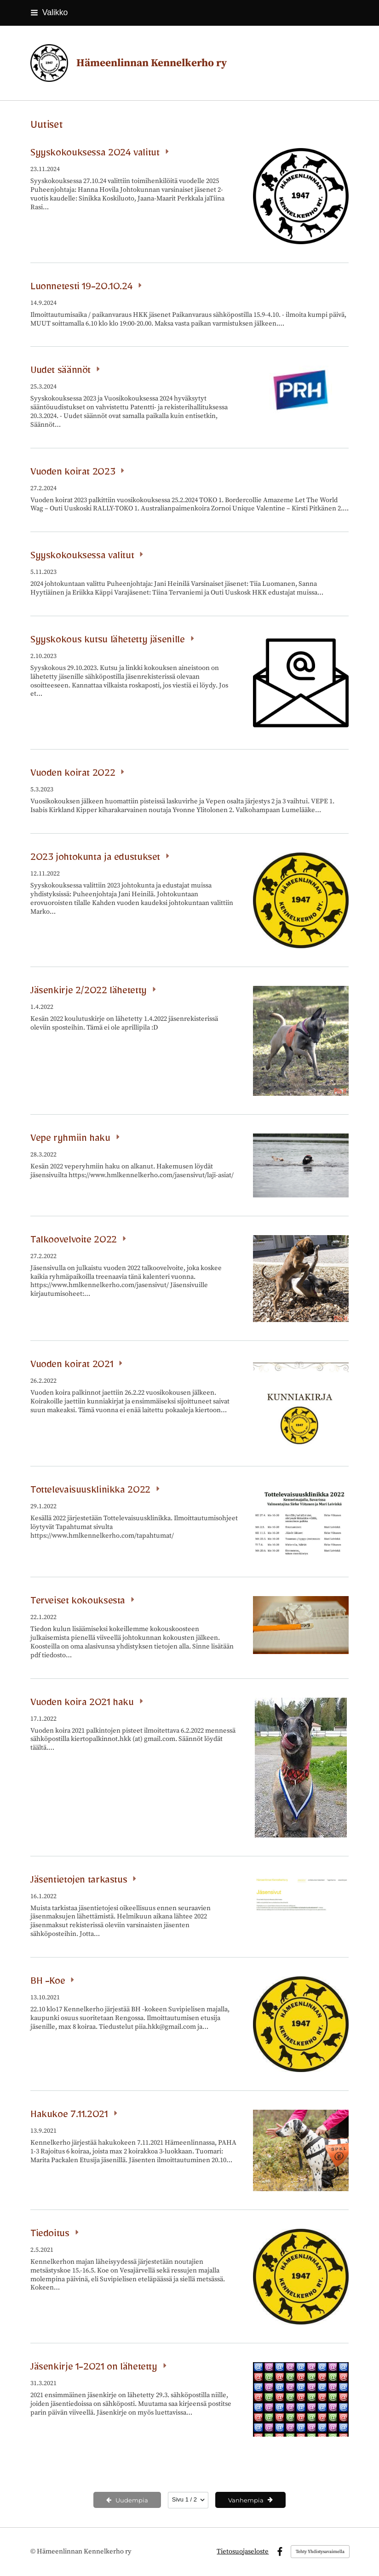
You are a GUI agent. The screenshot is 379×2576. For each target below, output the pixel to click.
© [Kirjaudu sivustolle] (33, 2551)
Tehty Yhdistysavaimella (320, 2551)
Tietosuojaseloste (243, 2551)
